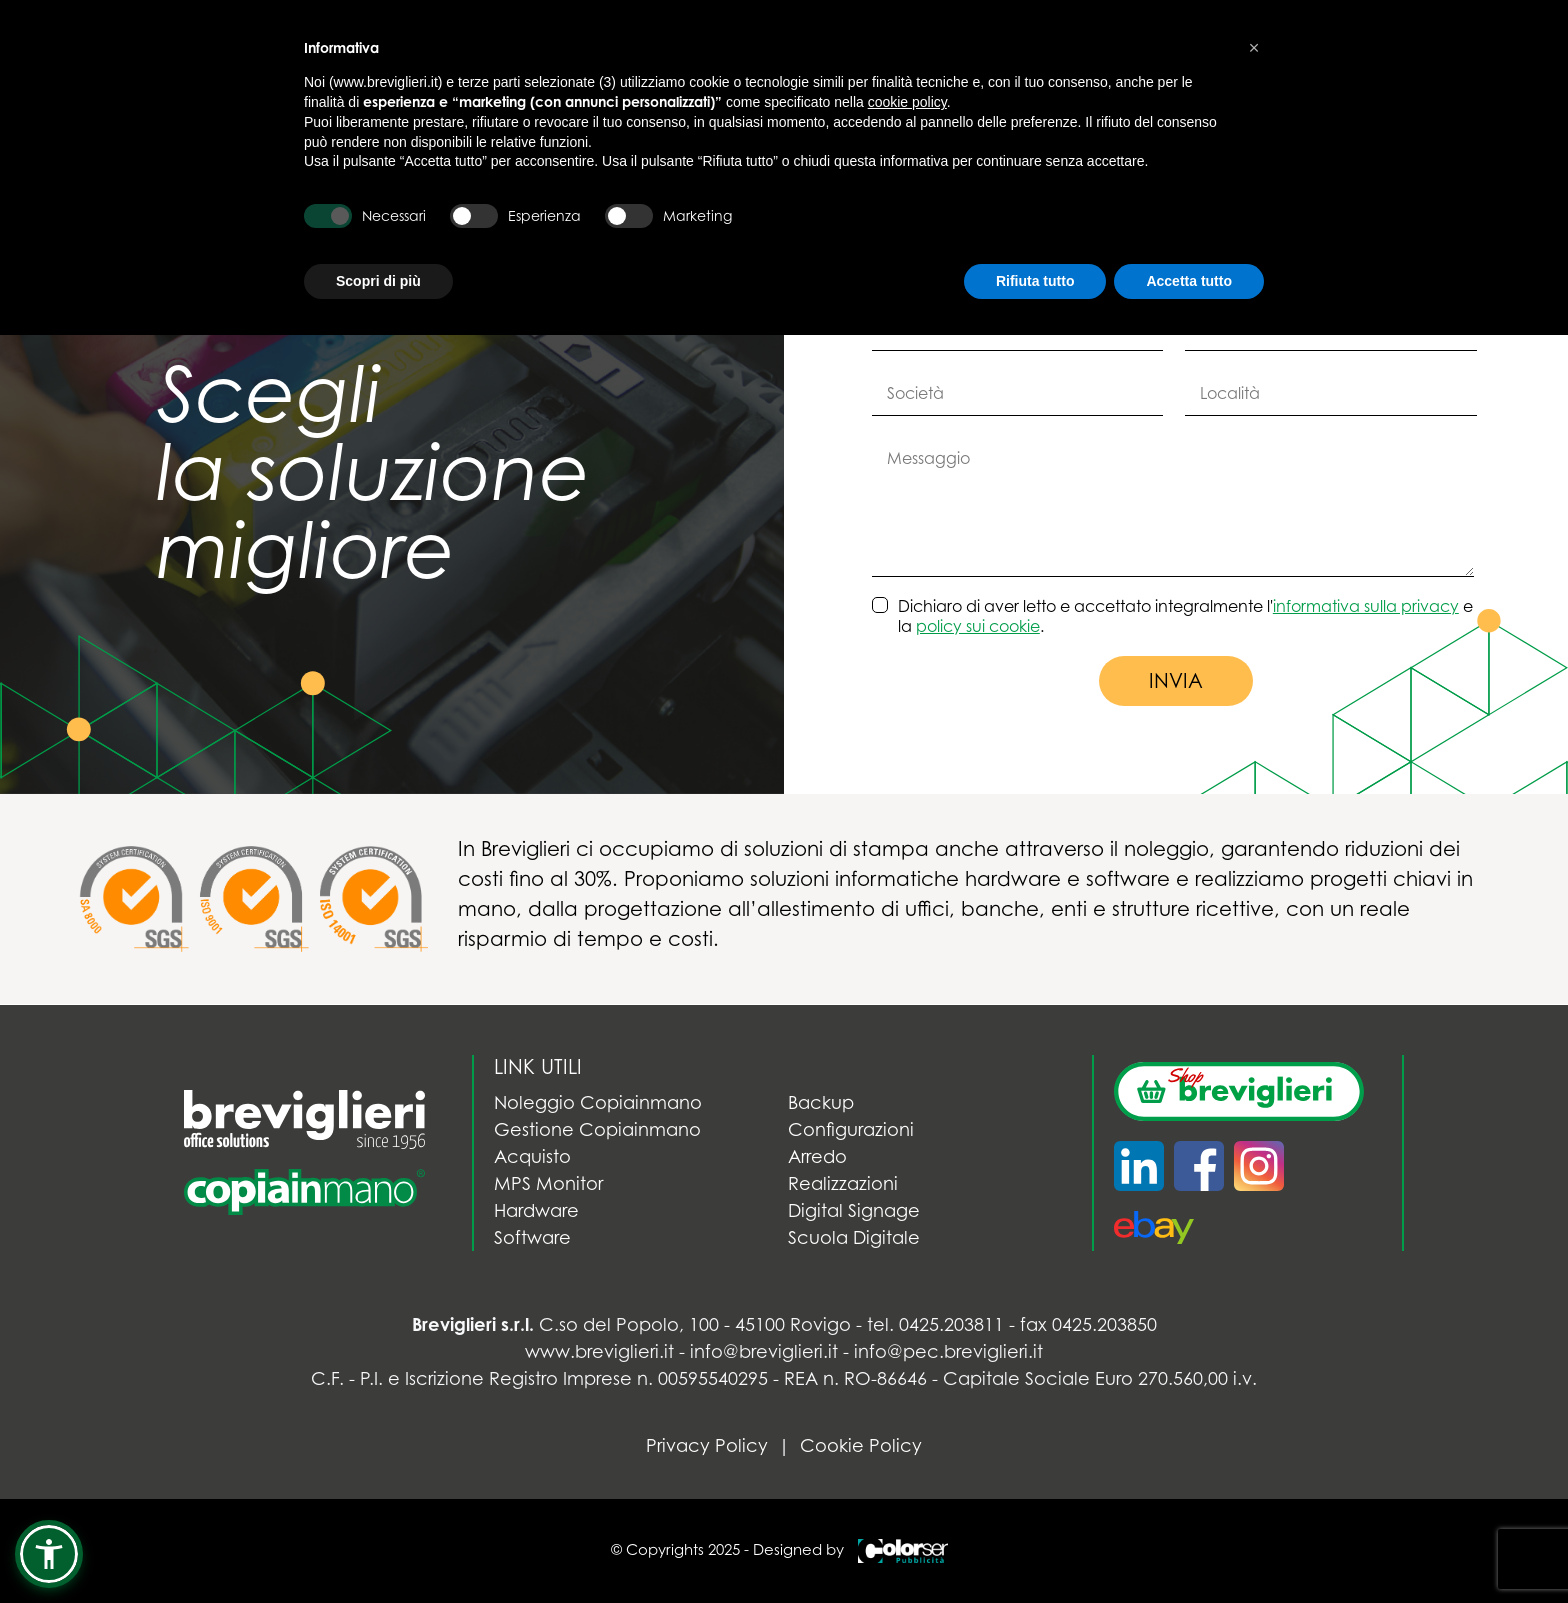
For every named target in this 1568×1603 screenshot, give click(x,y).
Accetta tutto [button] (1189, 281)
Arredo (817, 1156)
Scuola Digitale (854, 1237)
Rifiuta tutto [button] (1035, 281)
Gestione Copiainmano (597, 1129)
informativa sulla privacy (1366, 606)
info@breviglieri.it (764, 1351)
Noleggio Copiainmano (598, 1102)
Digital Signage (854, 1210)
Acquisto (532, 1156)
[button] (49, 1554)
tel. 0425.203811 (935, 1324)
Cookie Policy (861, 1445)
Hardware (536, 1210)
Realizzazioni (843, 1183)
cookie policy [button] (907, 102)
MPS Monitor (548, 1183)
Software (532, 1237)
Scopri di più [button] (378, 281)
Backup (821, 1102)
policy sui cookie (978, 626)
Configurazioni (851, 1129)
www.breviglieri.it (599, 1351)
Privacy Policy (707, 1445)
